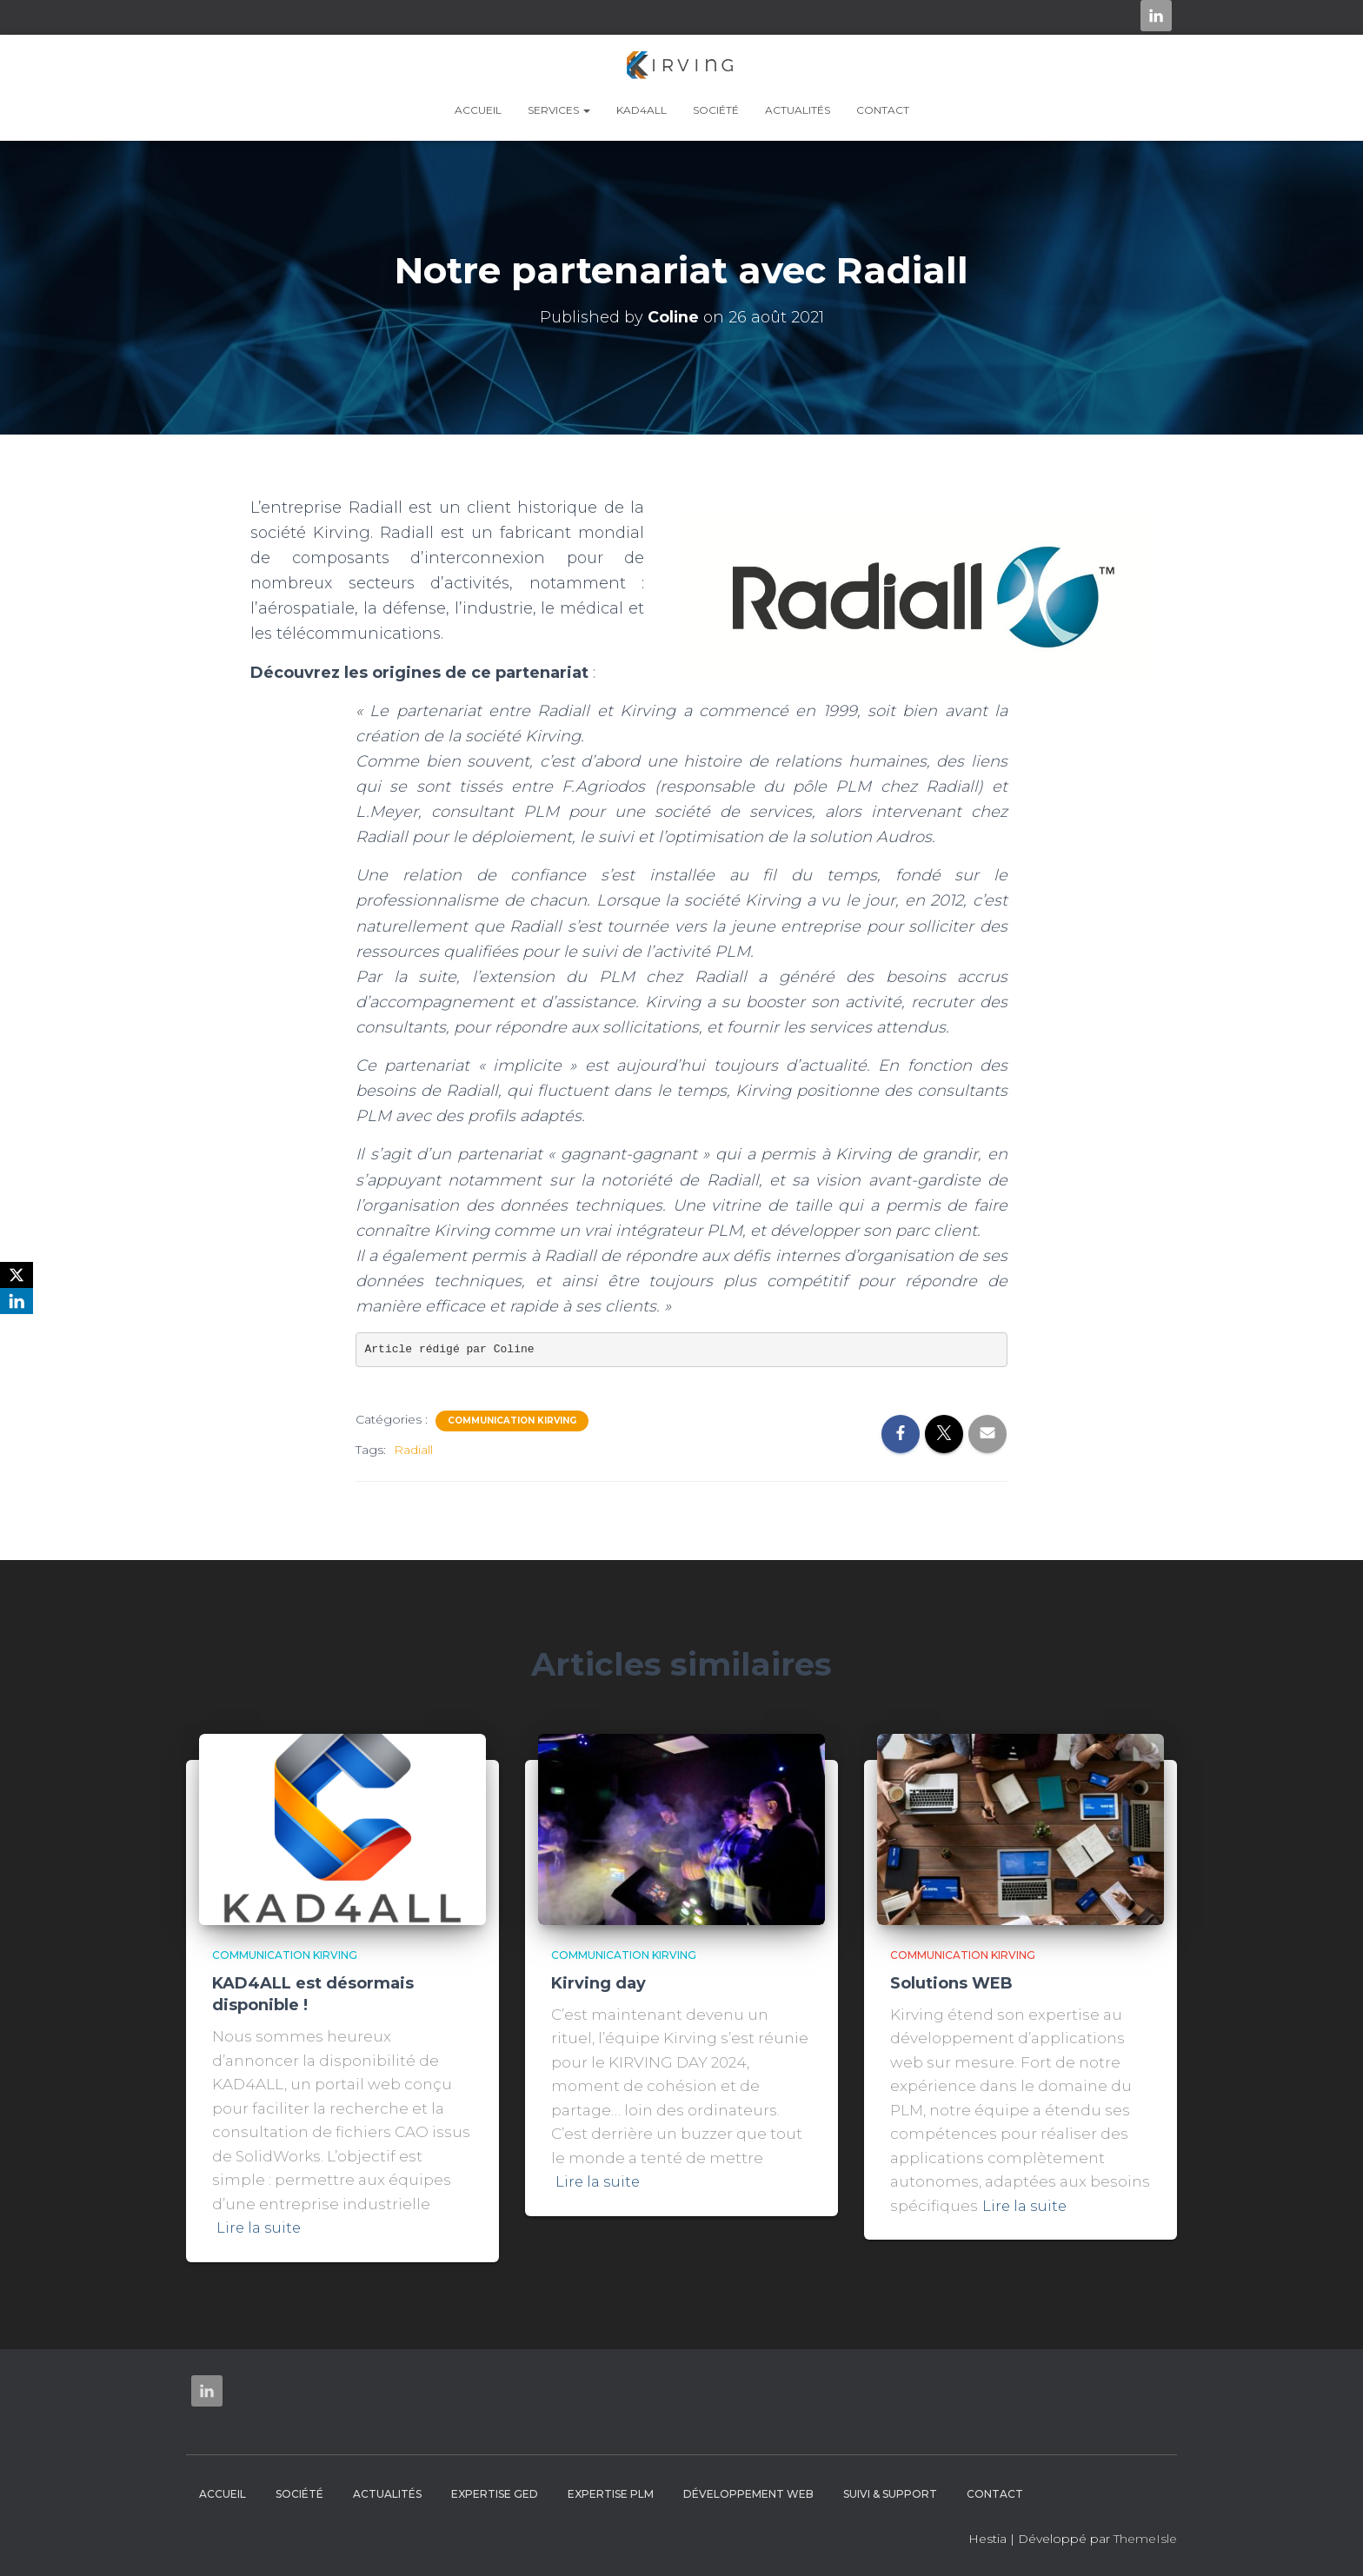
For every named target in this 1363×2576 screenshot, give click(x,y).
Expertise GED (494, 2493)
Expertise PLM (611, 2493)
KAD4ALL (641, 109)
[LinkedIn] (16, 1301)
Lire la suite (259, 2227)
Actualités (797, 109)
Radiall (413, 1449)
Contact (882, 109)
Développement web (748, 2493)
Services (559, 109)
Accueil (478, 109)
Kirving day (598, 1983)
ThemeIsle (1145, 2538)
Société (716, 109)
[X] (16, 1275)
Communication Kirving (512, 1420)
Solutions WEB (951, 1983)
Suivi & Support (890, 2493)
